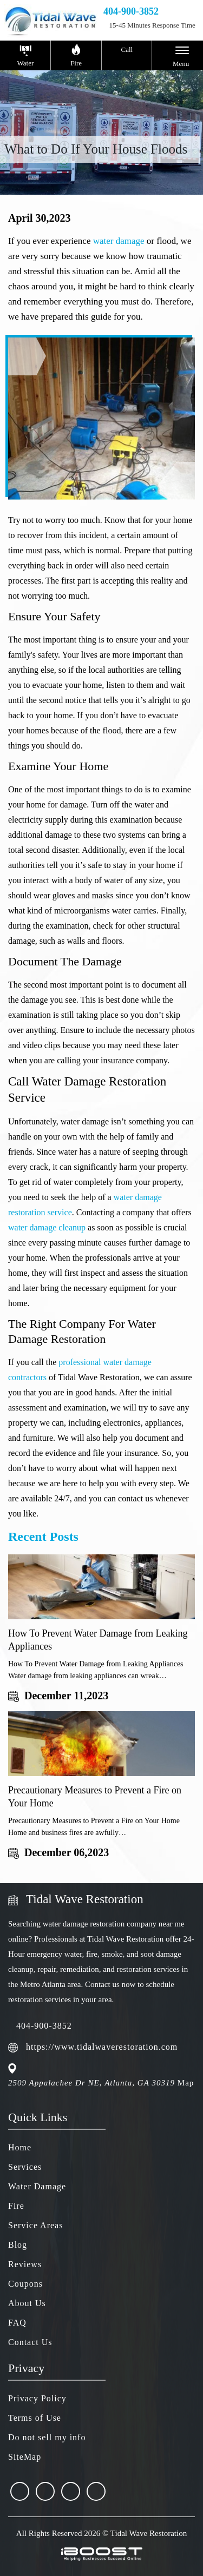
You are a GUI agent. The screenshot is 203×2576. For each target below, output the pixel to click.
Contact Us (30, 2342)
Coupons (25, 2283)
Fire (16, 2205)
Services (25, 2166)
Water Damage (37, 2186)
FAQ (17, 2322)
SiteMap (24, 2456)
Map (186, 2082)
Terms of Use (34, 2417)
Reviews (25, 2264)
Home (19, 2147)
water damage (119, 241)
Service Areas (35, 2225)
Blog (17, 2244)
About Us (27, 2303)
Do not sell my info (47, 2437)
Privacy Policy (37, 2398)
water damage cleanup (47, 1227)
